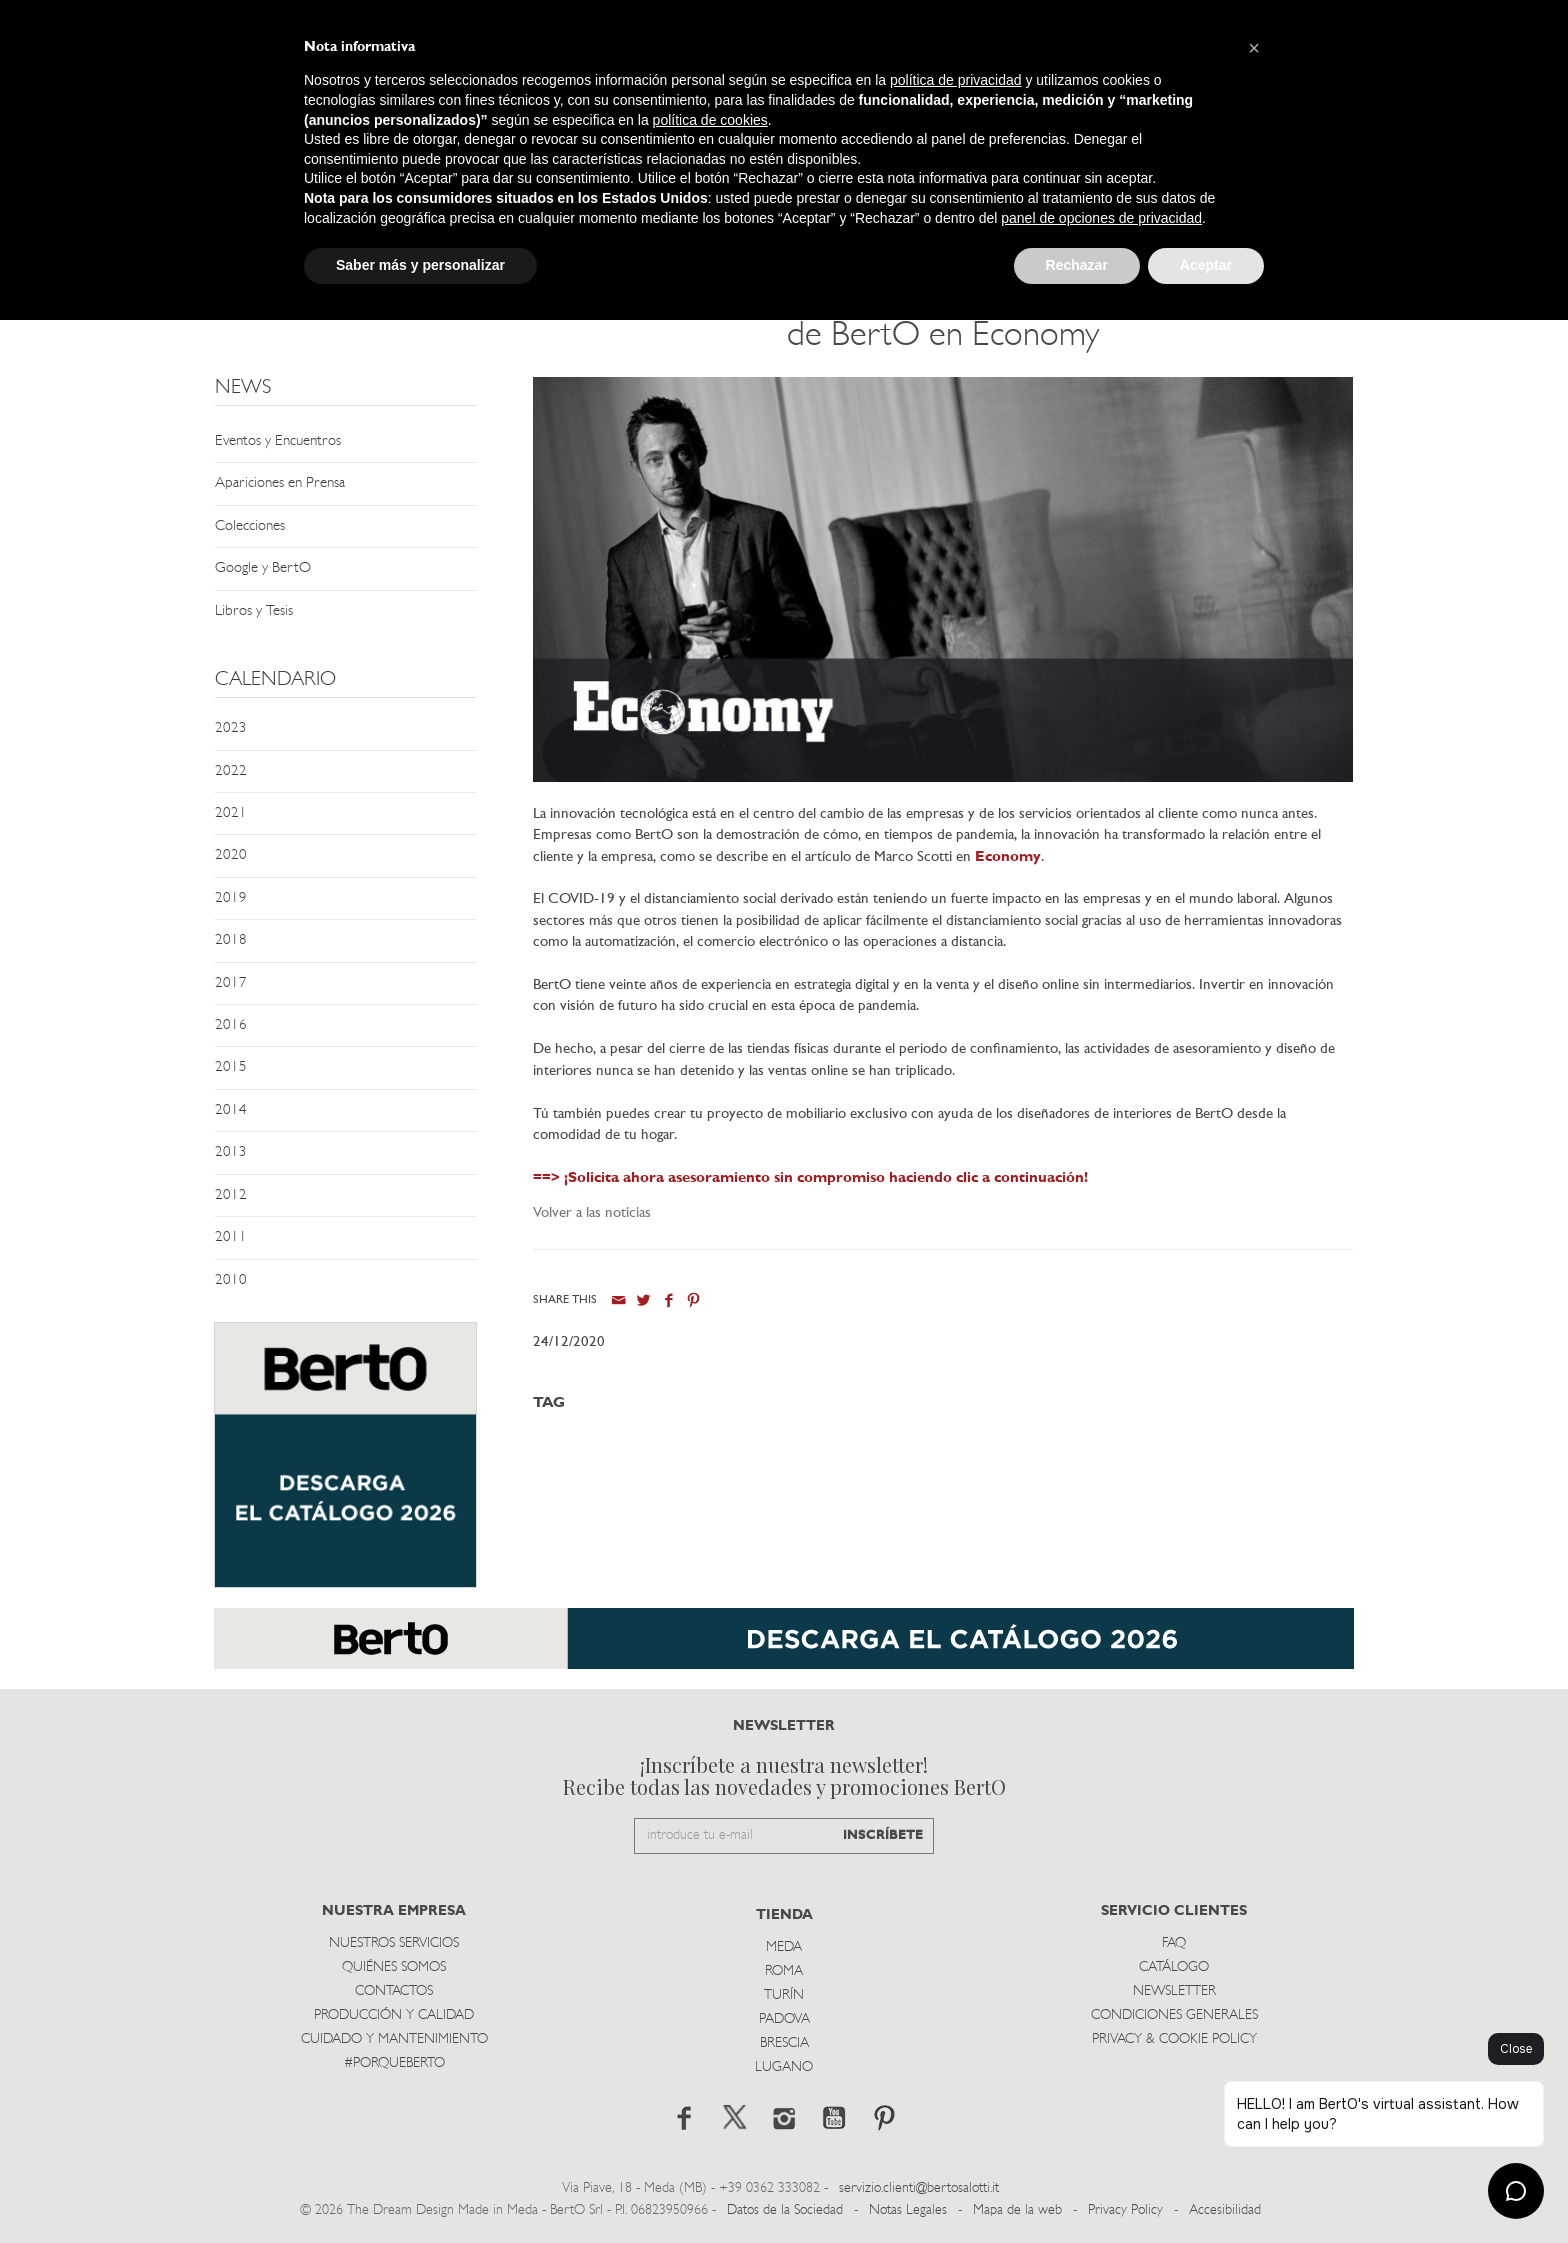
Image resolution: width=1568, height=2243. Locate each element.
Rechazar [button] (1077, 265)
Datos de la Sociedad (787, 2210)
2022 (231, 771)
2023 (231, 728)
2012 (231, 1195)
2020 (231, 855)
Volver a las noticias (592, 1213)
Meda (784, 1947)
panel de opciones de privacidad (1101, 218)
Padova (784, 2019)
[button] (1254, 48)
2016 (231, 1025)
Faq (1174, 1943)
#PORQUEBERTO (394, 2063)
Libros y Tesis (254, 611)
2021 (231, 813)
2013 (231, 1152)
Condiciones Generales (1174, 2015)
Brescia (784, 2043)
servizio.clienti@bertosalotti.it (919, 2188)
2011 (231, 1237)
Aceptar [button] (1206, 265)
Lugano (784, 2067)
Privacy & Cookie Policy (1174, 2039)
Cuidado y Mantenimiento (394, 2039)
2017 (231, 983)
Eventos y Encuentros (278, 441)
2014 (231, 1110)
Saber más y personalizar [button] (420, 265)
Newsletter (1174, 1991)
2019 (231, 898)
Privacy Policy (1125, 2210)
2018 (231, 940)
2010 (231, 1280)
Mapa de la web (1017, 2210)
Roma (784, 1971)
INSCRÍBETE (883, 1835)
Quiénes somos (394, 1967)
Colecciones (250, 526)
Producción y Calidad (394, 2015)
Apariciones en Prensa (280, 483)
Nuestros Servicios (394, 1943)
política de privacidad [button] (956, 80)
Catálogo (1174, 1967)
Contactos (394, 1991)
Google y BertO (263, 568)
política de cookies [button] (710, 120)
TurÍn (784, 1995)
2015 (231, 1067)
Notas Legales (908, 2210)
